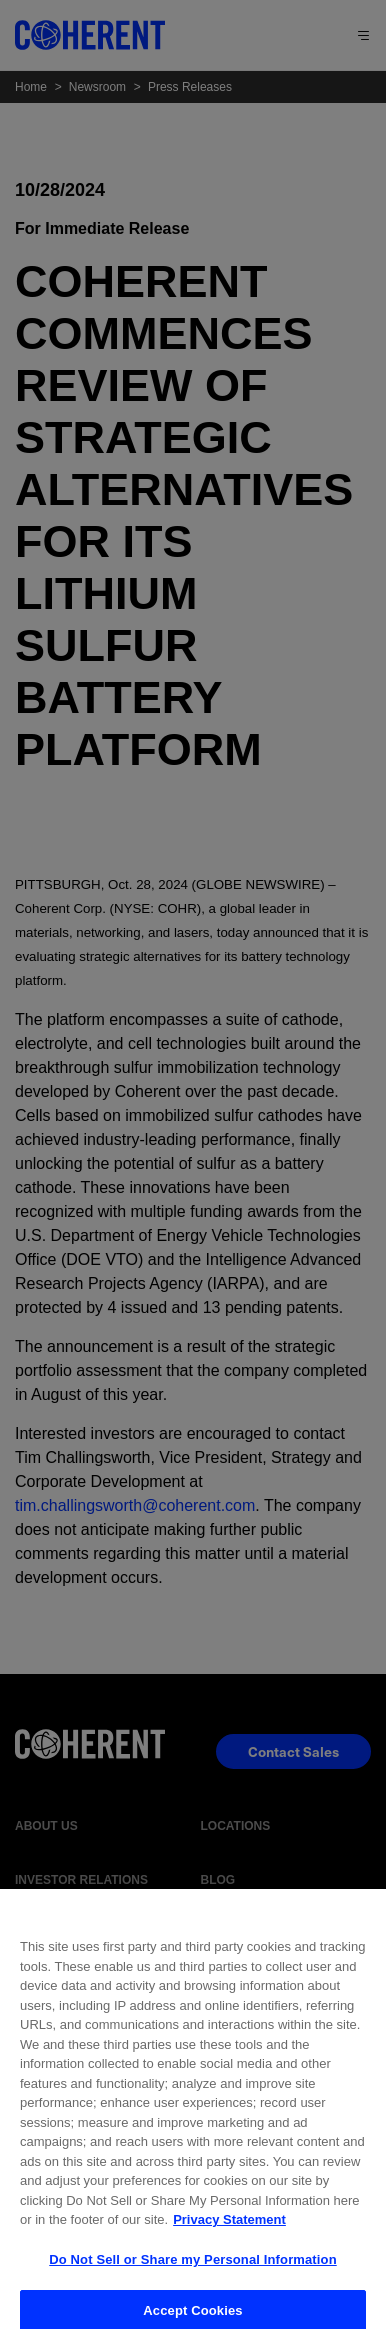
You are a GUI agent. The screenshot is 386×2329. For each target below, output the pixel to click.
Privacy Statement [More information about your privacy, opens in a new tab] (229, 2230)
